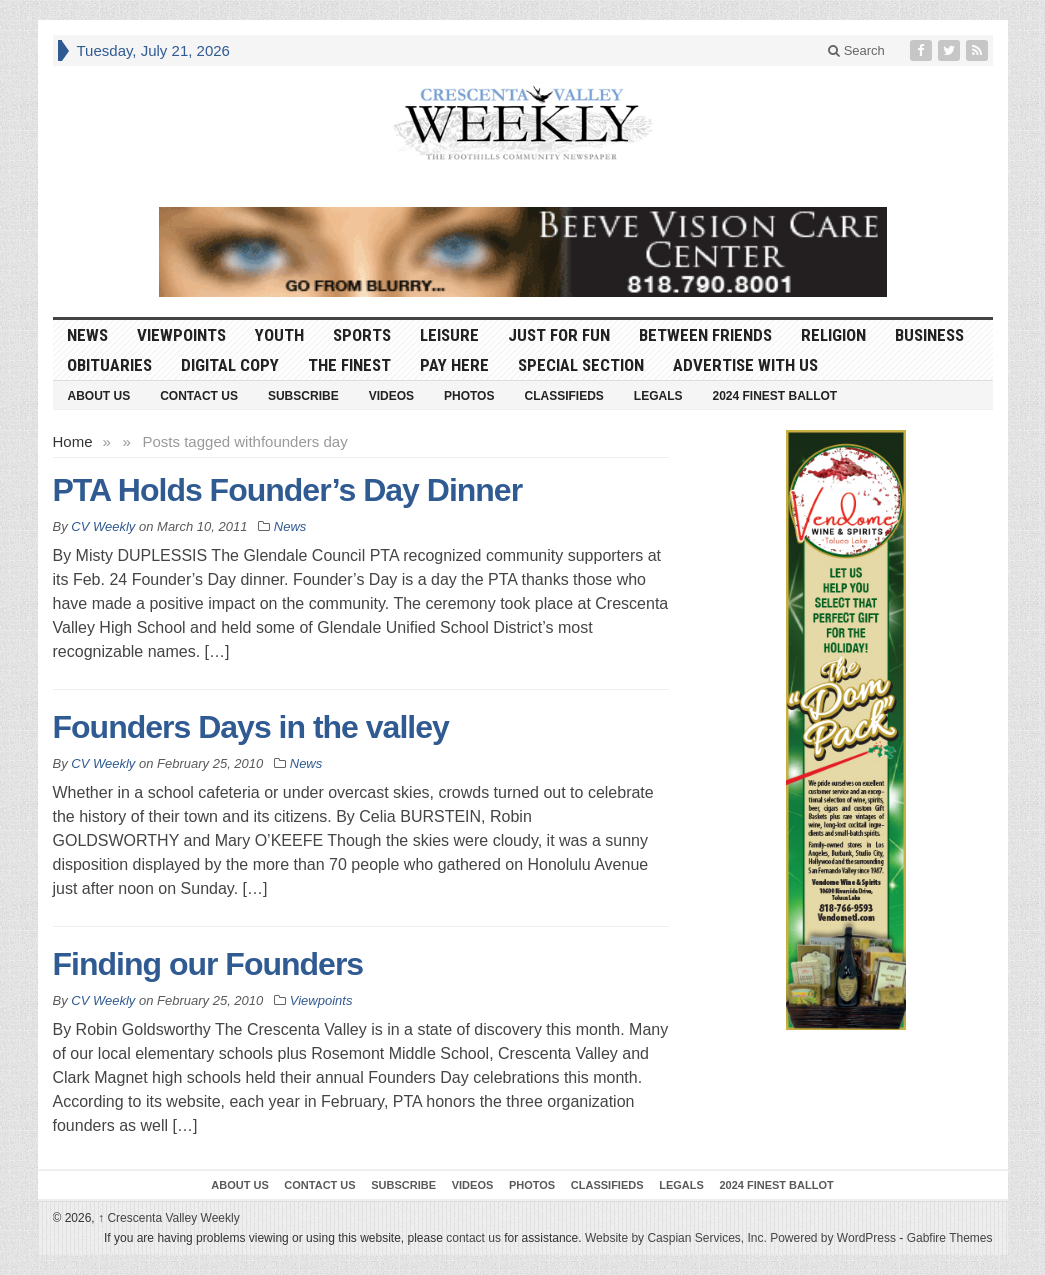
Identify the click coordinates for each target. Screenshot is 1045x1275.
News (87, 335)
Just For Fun (559, 335)
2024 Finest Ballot (774, 396)
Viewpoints (181, 335)
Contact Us (199, 396)
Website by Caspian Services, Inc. (676, 1238)
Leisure (449, 335)
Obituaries (109, 365)
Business (929, 335)
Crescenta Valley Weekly (169, 1218)
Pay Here (454, 365)
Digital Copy (230, 365)
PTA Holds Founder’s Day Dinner (288, 490)
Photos (469, 396)
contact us (473, 1238)
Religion (833, 335)
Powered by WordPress (833, 1238)
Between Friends (705, 335)
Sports (362, 335)
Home (73, 441)
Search (856, 50)
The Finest (349, 365)
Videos (391, 396)
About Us (99, 396)
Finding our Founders (208, 964)
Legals (658, 396)
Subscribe (303, 396)
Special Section (581, 365)
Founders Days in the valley (251, 727)
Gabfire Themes (950, 1238)
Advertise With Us (745, 365)
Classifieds (563, 396)
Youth (279, 335)
